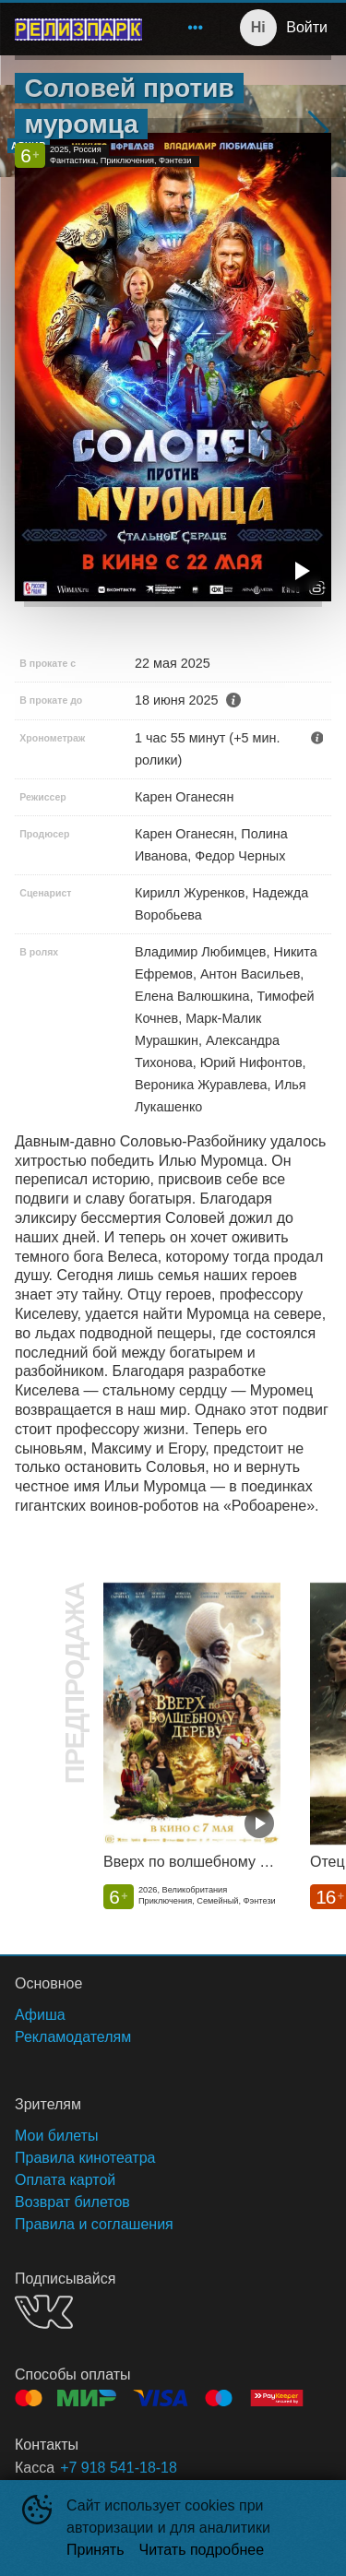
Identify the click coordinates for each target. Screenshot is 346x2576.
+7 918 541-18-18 (118, 2467)
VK (44, 2312)
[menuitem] (195, 27)
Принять (95, 2550)
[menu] (184, 27)
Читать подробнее (202, 2550)
